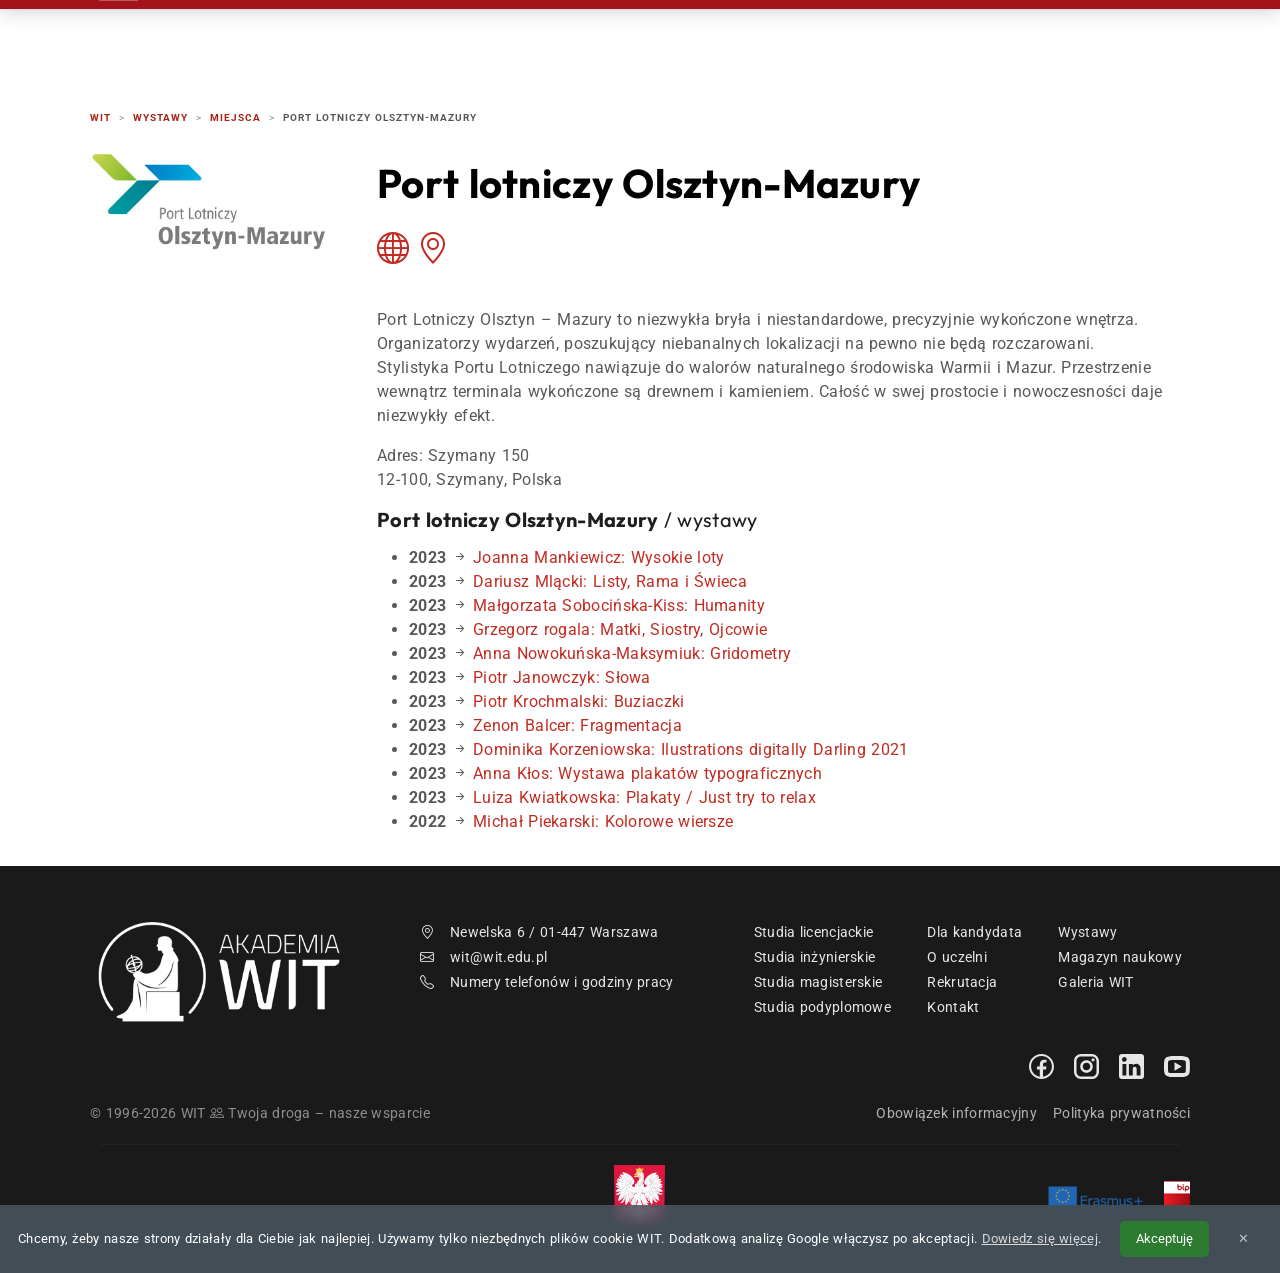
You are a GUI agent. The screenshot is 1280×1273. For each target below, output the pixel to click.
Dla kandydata (974, 932)
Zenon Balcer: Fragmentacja (577, 725)
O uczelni (957, 957)
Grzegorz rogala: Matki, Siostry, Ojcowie (620, 629)
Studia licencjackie (814, 932)
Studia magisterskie (818, 982)
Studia (716, 39)
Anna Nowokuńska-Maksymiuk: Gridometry (632, 653)
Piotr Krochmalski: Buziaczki (578, 701)
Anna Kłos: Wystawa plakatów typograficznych (647, 773)
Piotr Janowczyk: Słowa (562, 677)
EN (1113, 39)
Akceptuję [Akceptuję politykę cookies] (1164, 1238)
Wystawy (1087, 932)
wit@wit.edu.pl (484, 957)
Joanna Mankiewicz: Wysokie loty (598, 557)
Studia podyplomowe (822, 1007)
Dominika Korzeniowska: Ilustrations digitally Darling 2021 (690, 749)
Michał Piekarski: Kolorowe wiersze (603, 821)
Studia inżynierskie (815, 957)
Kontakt (978, 39)
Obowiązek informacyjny (956, 1113)
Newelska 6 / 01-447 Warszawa (539, 932)
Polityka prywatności (1121, 1113)
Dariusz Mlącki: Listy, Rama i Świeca (610, 581)
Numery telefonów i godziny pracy (547, 982)
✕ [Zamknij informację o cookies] (1243, 1238)
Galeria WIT (1095, 982)
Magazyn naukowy (1120, 957)
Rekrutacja (601, 39)
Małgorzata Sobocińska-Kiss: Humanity (619, 605)
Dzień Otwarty (843, 39)
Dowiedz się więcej (1040, 1238)
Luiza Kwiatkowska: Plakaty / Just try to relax (644, 797)
